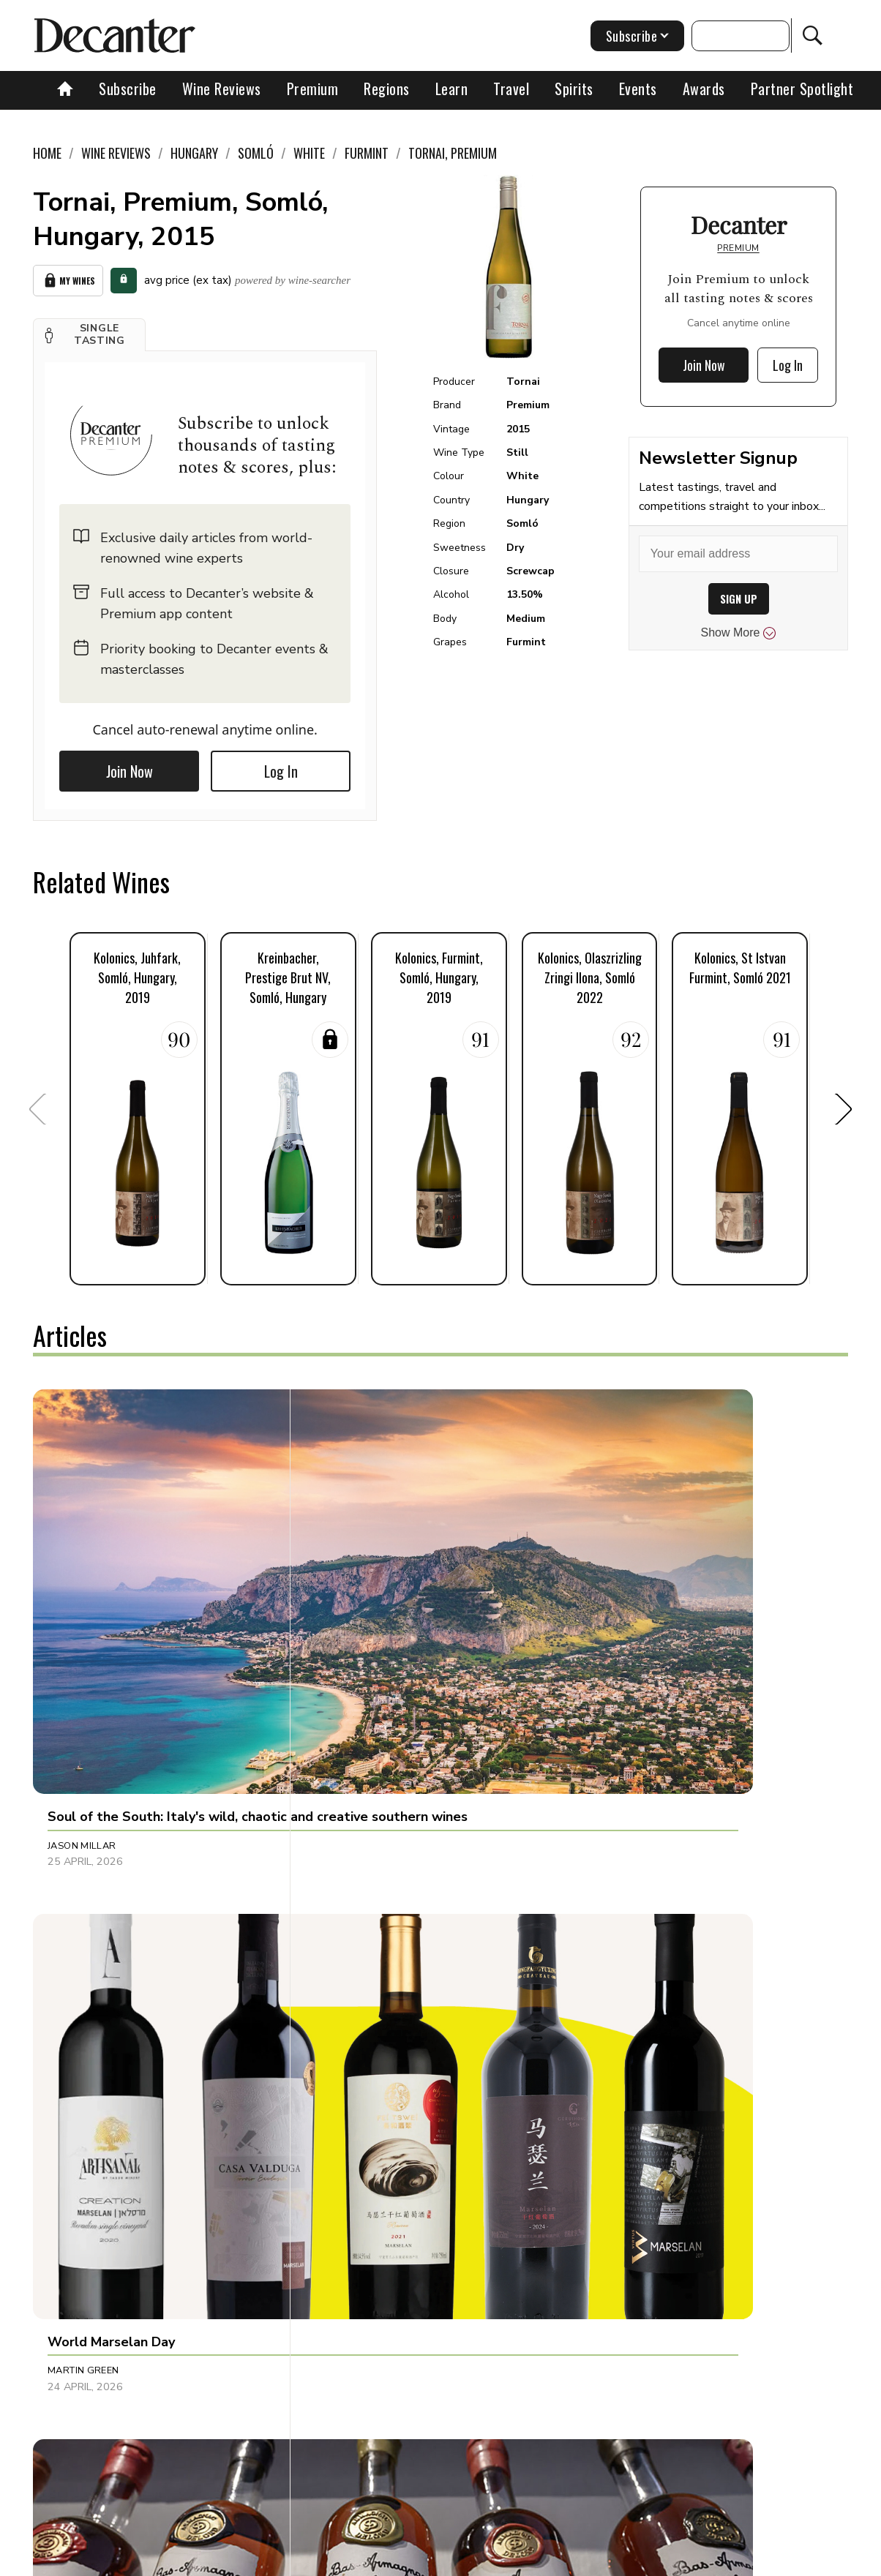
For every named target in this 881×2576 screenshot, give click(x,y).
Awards (704, 88)
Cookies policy (438, 2559)
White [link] (309, 152)
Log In (281, 766)
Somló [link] (256, 152)
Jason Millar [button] (82, 1607)
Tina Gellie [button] (344, 2172)
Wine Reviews (221, 88)
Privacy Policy (525, 2559)
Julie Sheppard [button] (623, 1898)
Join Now (129, 766)
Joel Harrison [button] (622, 1607)
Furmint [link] (367, 152)
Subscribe (128, 88)
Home (47, 152)
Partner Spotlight (802, 88)
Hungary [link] (194, 152)
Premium (313, 88)
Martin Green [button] (353, 1607)
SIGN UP (738, 599)
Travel (511, 88)
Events (638, 88)
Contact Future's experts (326, 2559)
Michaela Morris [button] (93, 1898)
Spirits (574, 88)
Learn (451, 88)
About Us (226, 2559)
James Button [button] (352, 1898)
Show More (738, 632)
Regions (387, 88)
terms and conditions (627, 2559)
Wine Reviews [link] (116, 152)
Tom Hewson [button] (618, 2172)
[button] (89, 329)
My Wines (68, 278)
